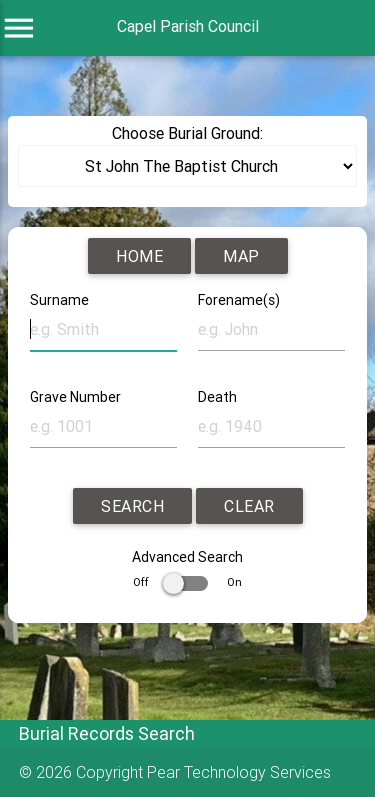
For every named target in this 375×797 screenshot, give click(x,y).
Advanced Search (187, 557)
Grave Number (75, 397)
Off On (187, 582)
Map (241, 256)
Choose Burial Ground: (187, 133)
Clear (249, 506)
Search (132, 506)
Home (139, 256)
